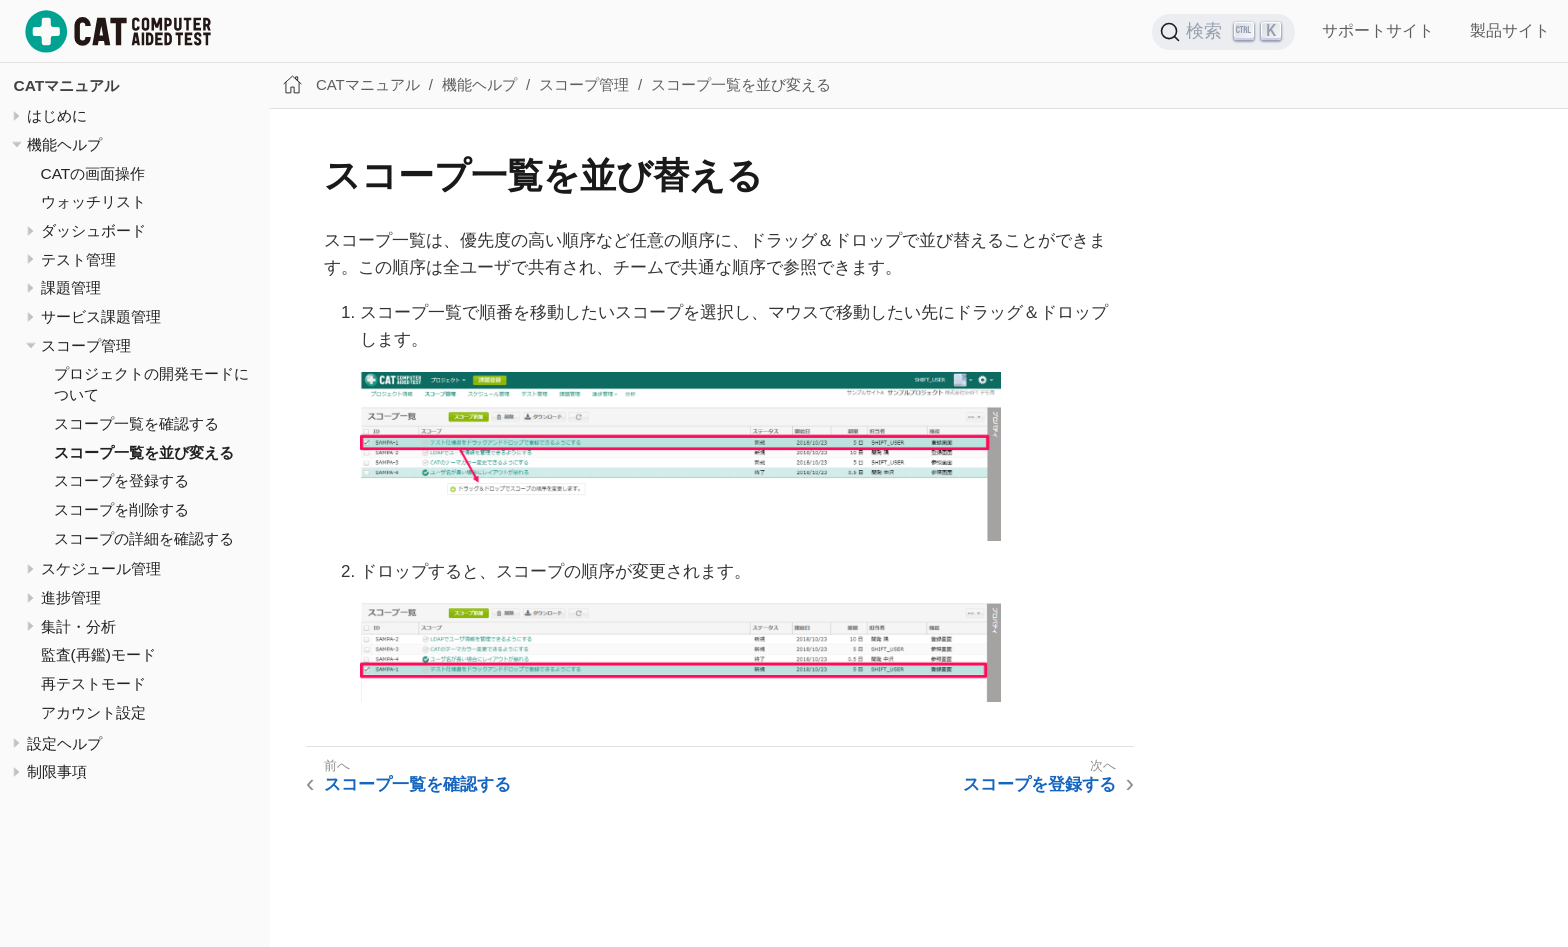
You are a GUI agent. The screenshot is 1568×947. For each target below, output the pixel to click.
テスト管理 (78, 259)
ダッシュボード (93, 230)
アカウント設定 (93, 712)
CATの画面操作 (93, 173)
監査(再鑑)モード (98, 654)
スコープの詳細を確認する (144, 538)
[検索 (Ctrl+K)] (1224, 32)
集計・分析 (78, 626)
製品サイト (1510, 30)
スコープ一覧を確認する (136, 423)
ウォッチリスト (93, 201)
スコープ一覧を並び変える (144, 452)
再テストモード (93, 683)
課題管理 (71, 287)
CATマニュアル (67, 85)
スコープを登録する (121, 480)
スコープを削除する (121, 509)
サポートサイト (1378, 30)
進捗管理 (71, 597)
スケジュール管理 (101, 568)
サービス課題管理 (101, 316)
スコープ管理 (86, 345)
